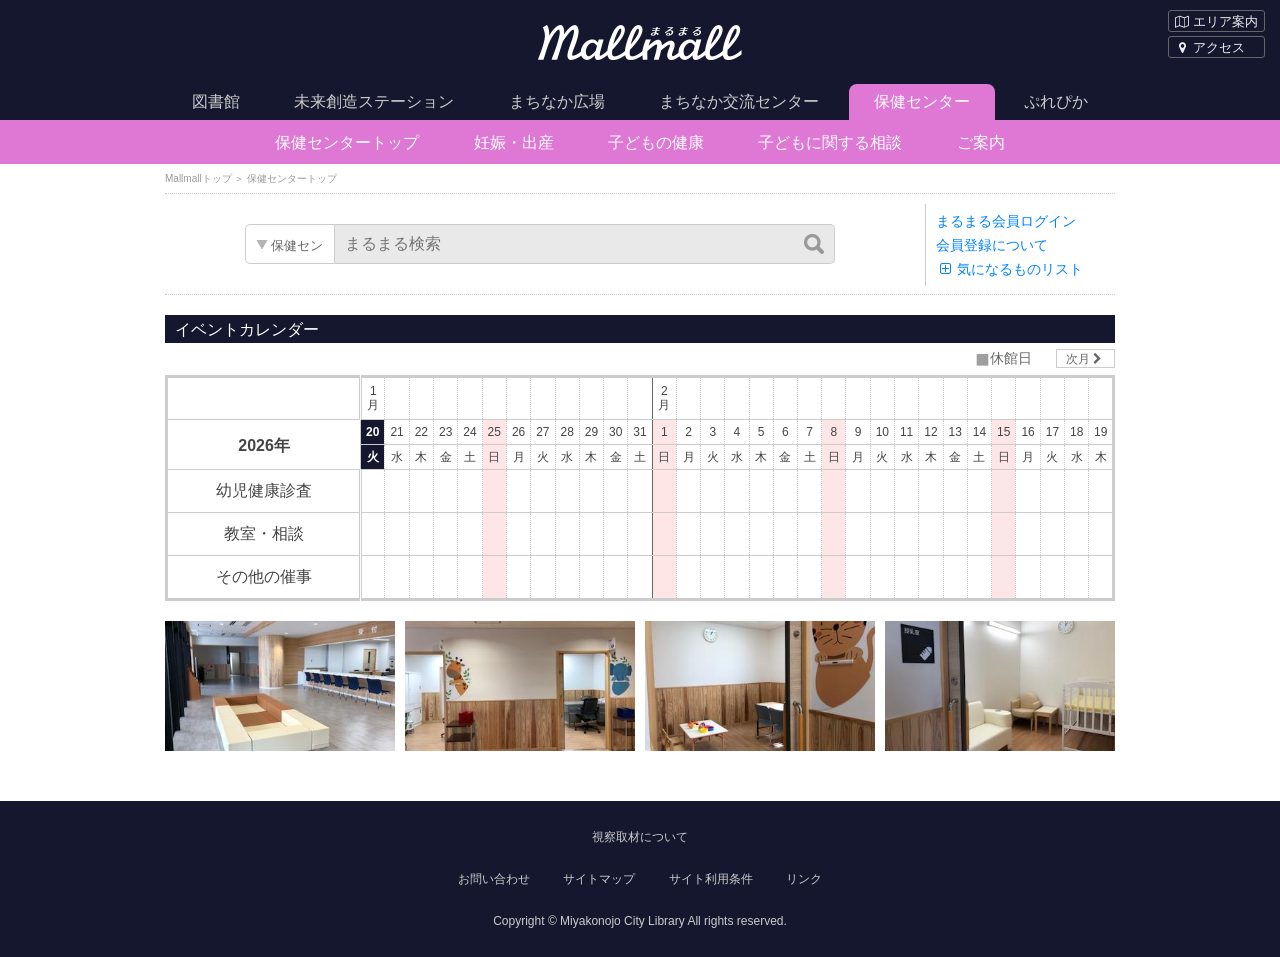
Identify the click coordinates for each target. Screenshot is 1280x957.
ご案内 (981, 142)
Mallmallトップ (198, 178)
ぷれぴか (1056, 101)
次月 (1085, 359)
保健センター (922, 101)
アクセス (1210, 47)
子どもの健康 (656, 142)
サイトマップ (599, 879)
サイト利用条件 (711, 879)
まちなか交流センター (739, 101)
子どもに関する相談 (830, 142)
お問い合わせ (494, 879)
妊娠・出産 (514, 142)
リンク (804, 879)
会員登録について (992, 245)
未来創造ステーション (374, 101)
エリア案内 (1216, 21)
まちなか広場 (557, 101)
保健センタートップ (347, 142)
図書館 (216, 101)
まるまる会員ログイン (1006, 221)
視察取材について (640, 837)
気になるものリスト (1009, 269)
